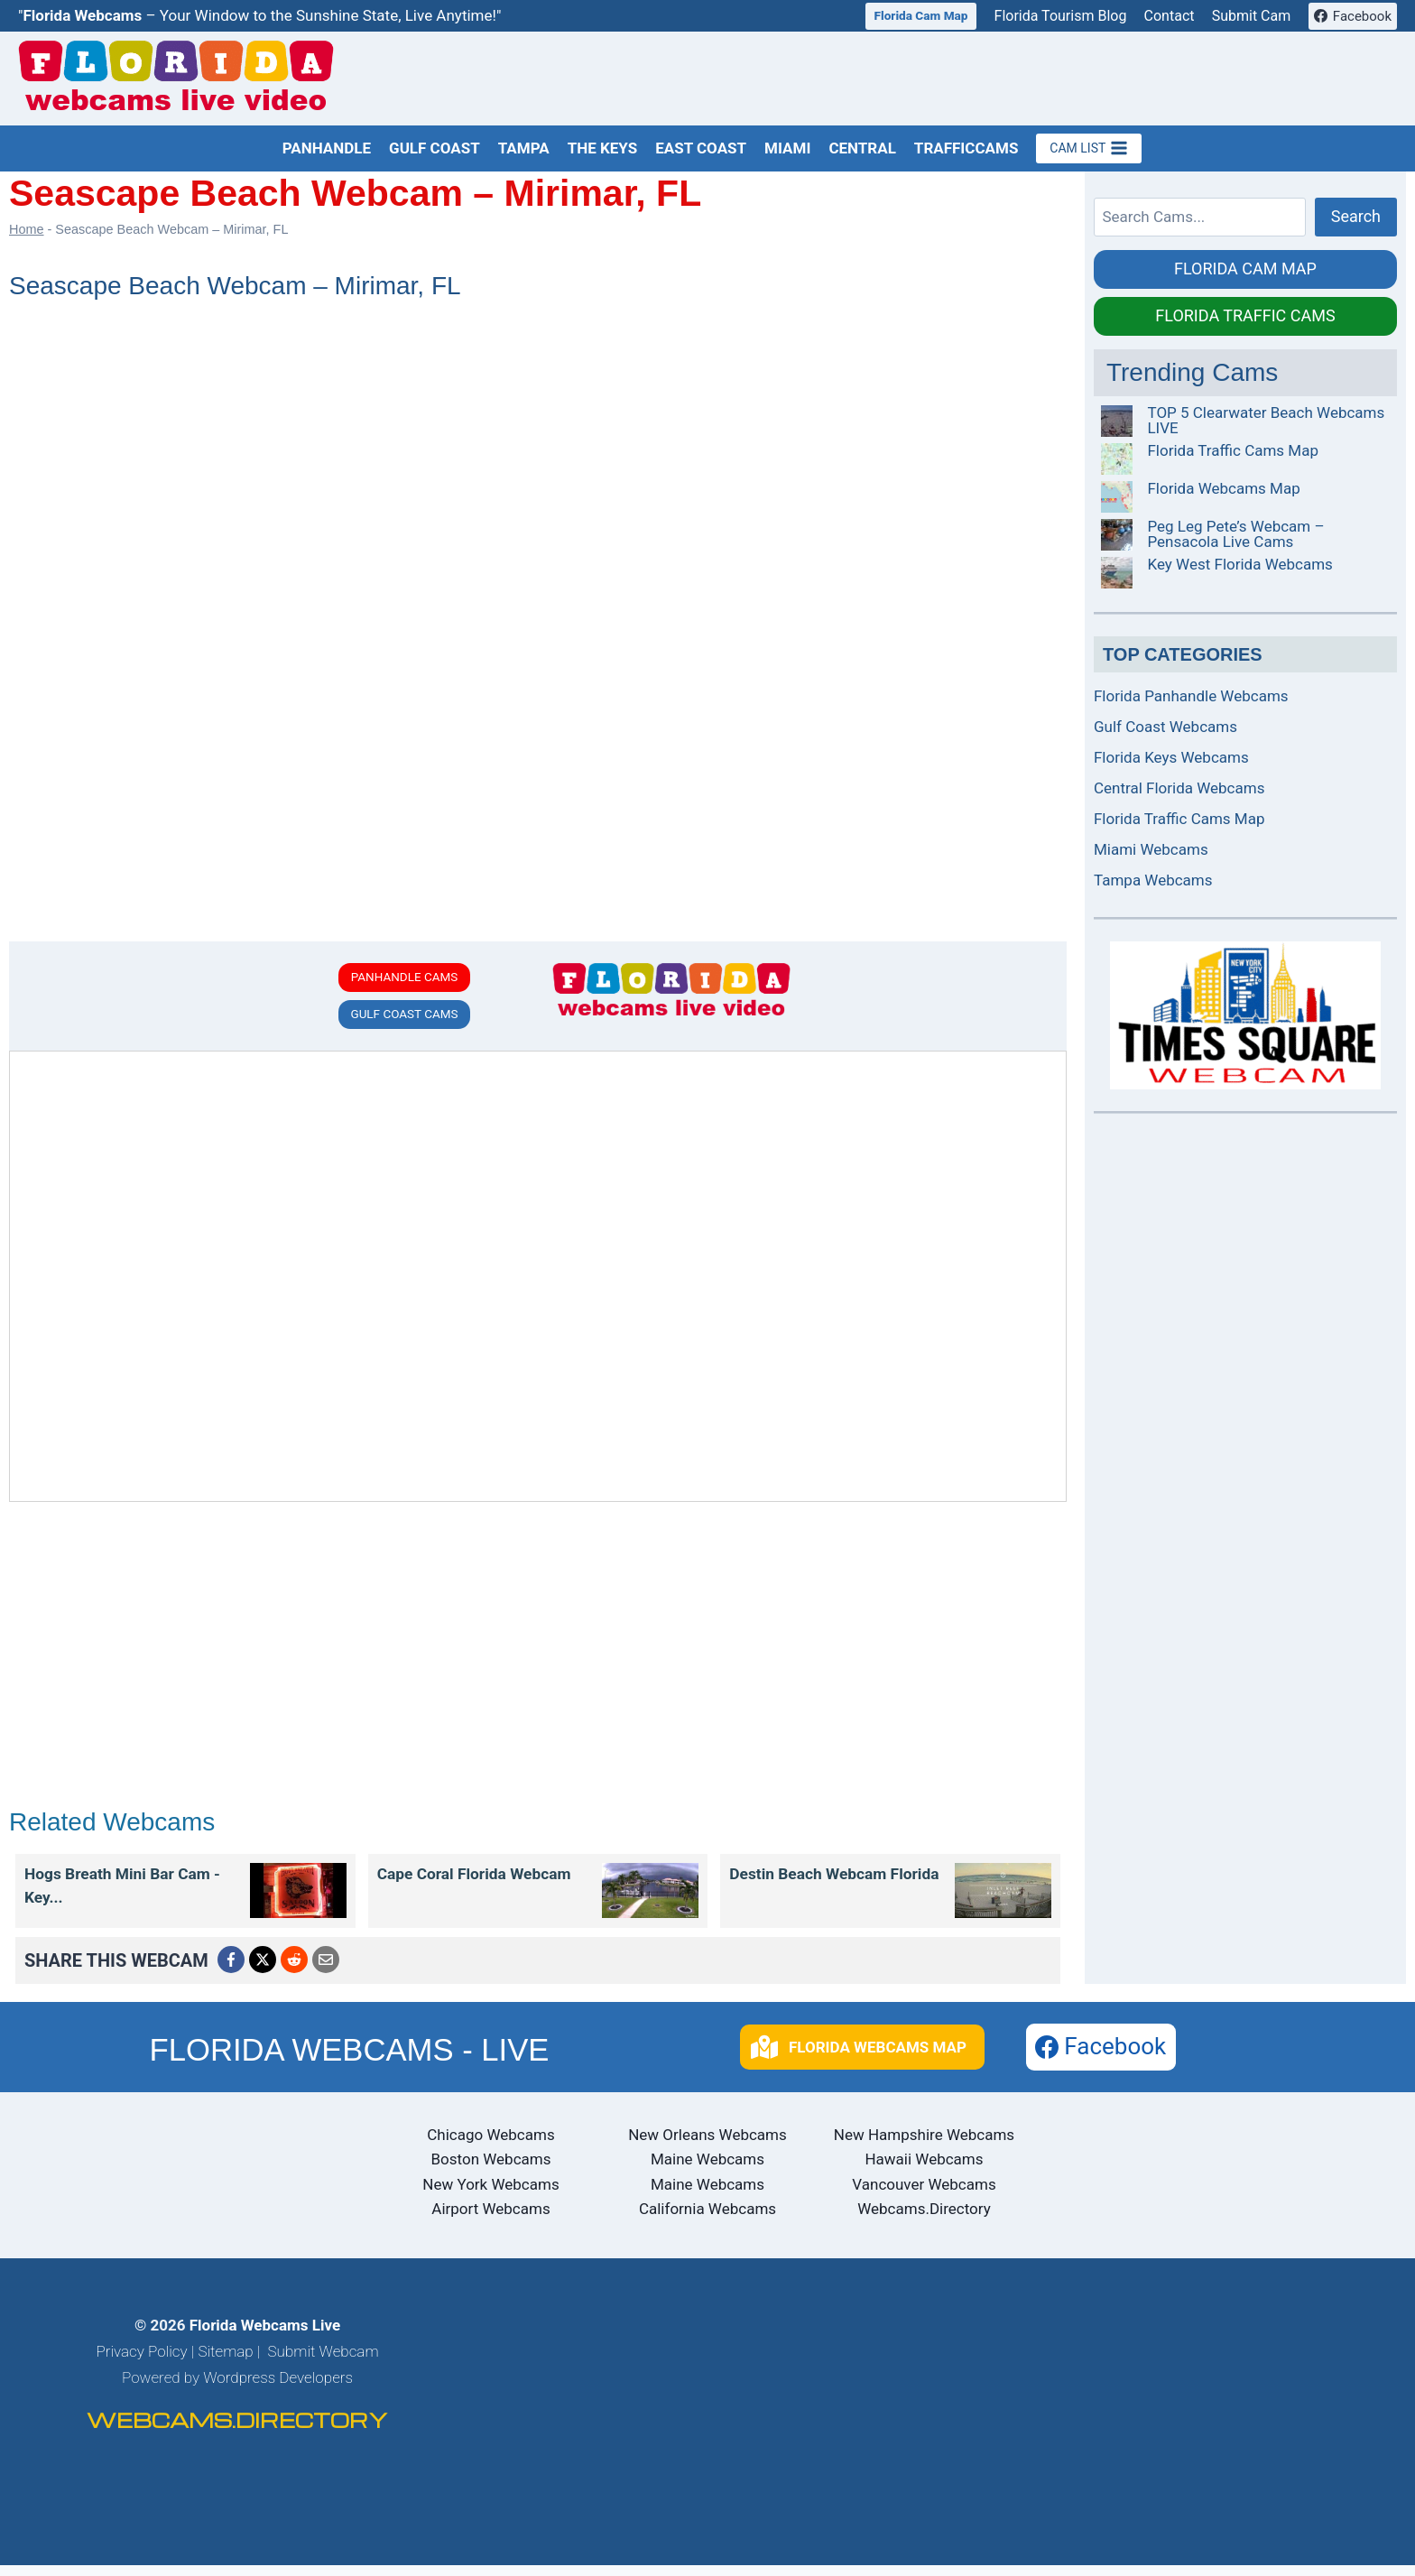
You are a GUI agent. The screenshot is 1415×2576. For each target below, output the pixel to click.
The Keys (603, 148)
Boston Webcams (491, 2171)
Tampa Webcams (1153, 880)
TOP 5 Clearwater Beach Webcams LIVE (1265, 420)
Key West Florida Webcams (1239, 564)
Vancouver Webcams (923, 2195)
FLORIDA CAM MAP (1245, 268)
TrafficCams (966, 148)
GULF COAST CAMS (404, 1017)
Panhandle (326, 148)
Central (861, 148)
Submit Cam (1251, 15)
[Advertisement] (1068, 77)
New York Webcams (490, 2195)
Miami (787, 148)
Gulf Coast (434, 148)
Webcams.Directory (924, 2219)
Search (1356, 216)
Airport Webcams (490, 2219)
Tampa (524, 148)
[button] (862, 2058)
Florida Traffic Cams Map (1232, 450)
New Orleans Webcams (707, 2146)
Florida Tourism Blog (1060, 15)
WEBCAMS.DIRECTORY (237, 2430)
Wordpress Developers (278, 2388)
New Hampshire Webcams (924, 2146)
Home (26, 229)
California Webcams (707, 2219)
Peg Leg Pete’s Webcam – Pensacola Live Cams (1235, 534)
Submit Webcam (323, 2362)
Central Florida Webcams (1179, 788)
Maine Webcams (707, 2171)
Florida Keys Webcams (1171, 757)
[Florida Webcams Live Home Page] (176, 79)
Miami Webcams (1151, 849)
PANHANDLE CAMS (404, 978)
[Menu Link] (298, 1894)
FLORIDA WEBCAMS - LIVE (348, 2060)
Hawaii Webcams (924, 2171)
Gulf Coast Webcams (1165, 727)
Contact (1169, 15)
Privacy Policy (141, 2362)
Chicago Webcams (490, 2146)
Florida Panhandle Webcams (1191, 696)
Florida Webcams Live (265, 2336)
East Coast (700, 148)
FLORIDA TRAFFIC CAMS (1245, 315)
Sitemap (225, 2362)
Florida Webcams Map (1223, 488)
